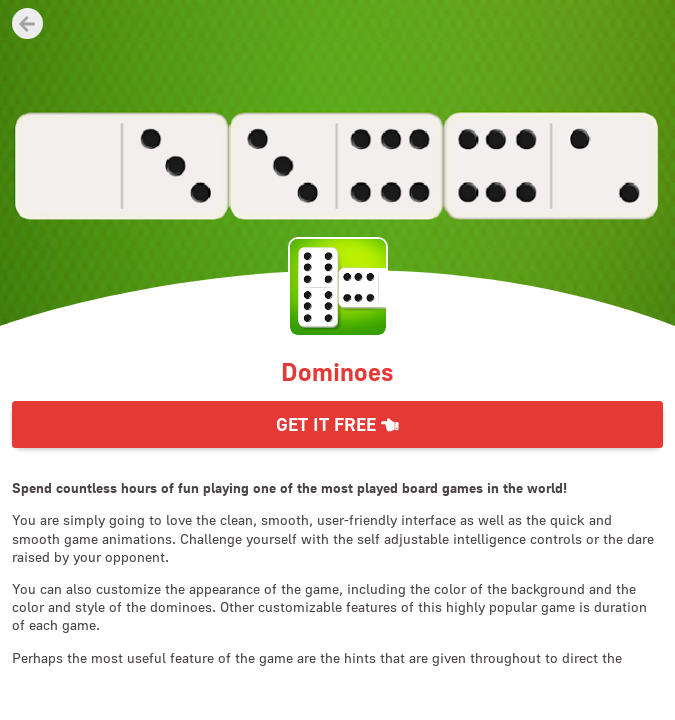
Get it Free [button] (337, 424)
